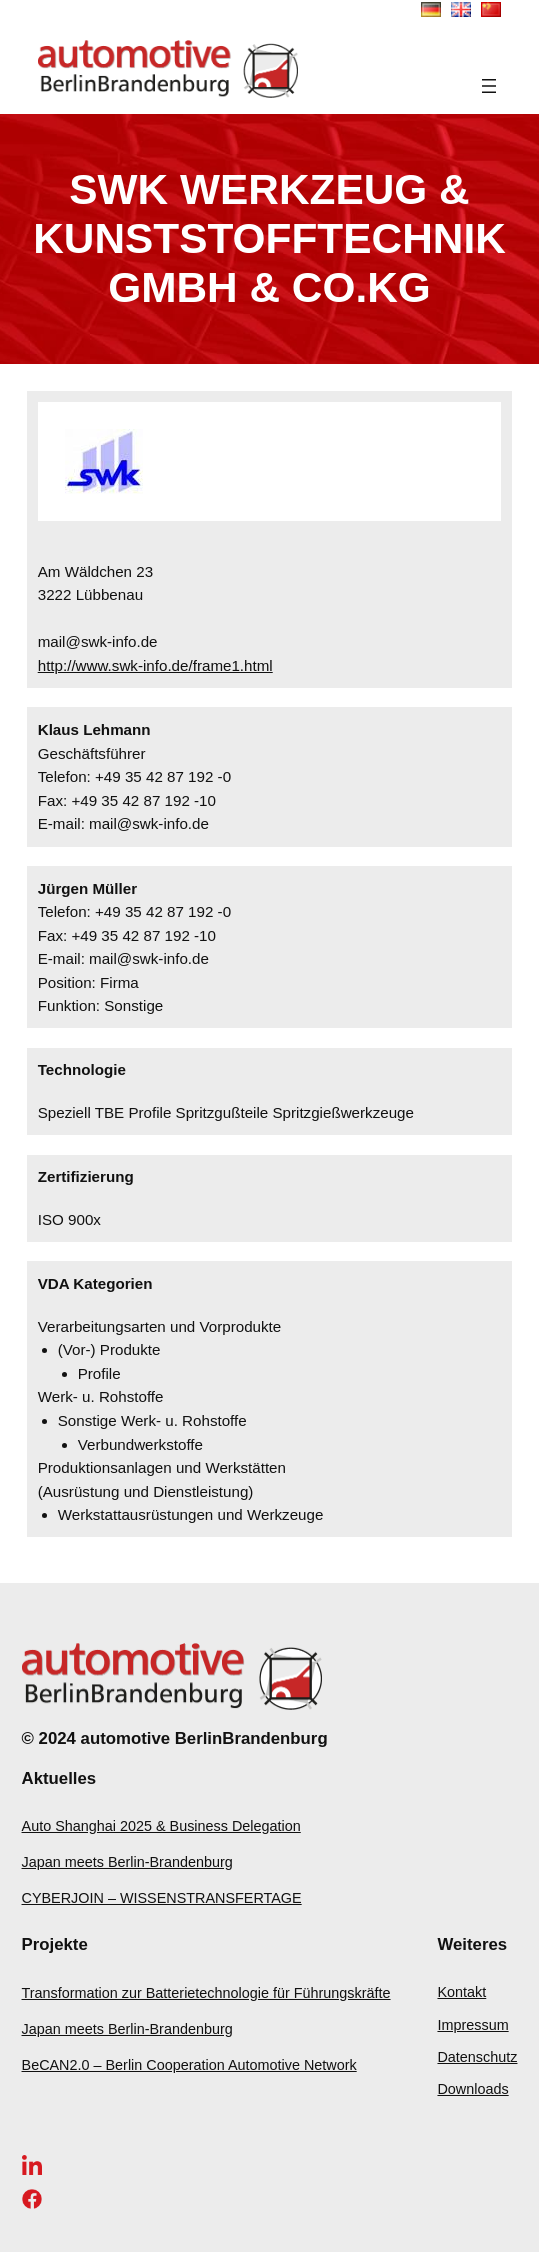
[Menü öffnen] (489, 86)
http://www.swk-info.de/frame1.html (155, 665)
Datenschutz (477, 2057)
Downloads (472, 2089)
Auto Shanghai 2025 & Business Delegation (161, 1826)
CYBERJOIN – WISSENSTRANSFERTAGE (162, 1898)
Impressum (472, 2025)
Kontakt (461, 1992)
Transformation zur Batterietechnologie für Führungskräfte (206, 1993)
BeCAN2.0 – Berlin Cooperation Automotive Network (189, 2065)
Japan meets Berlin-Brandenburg (127, 1862)
